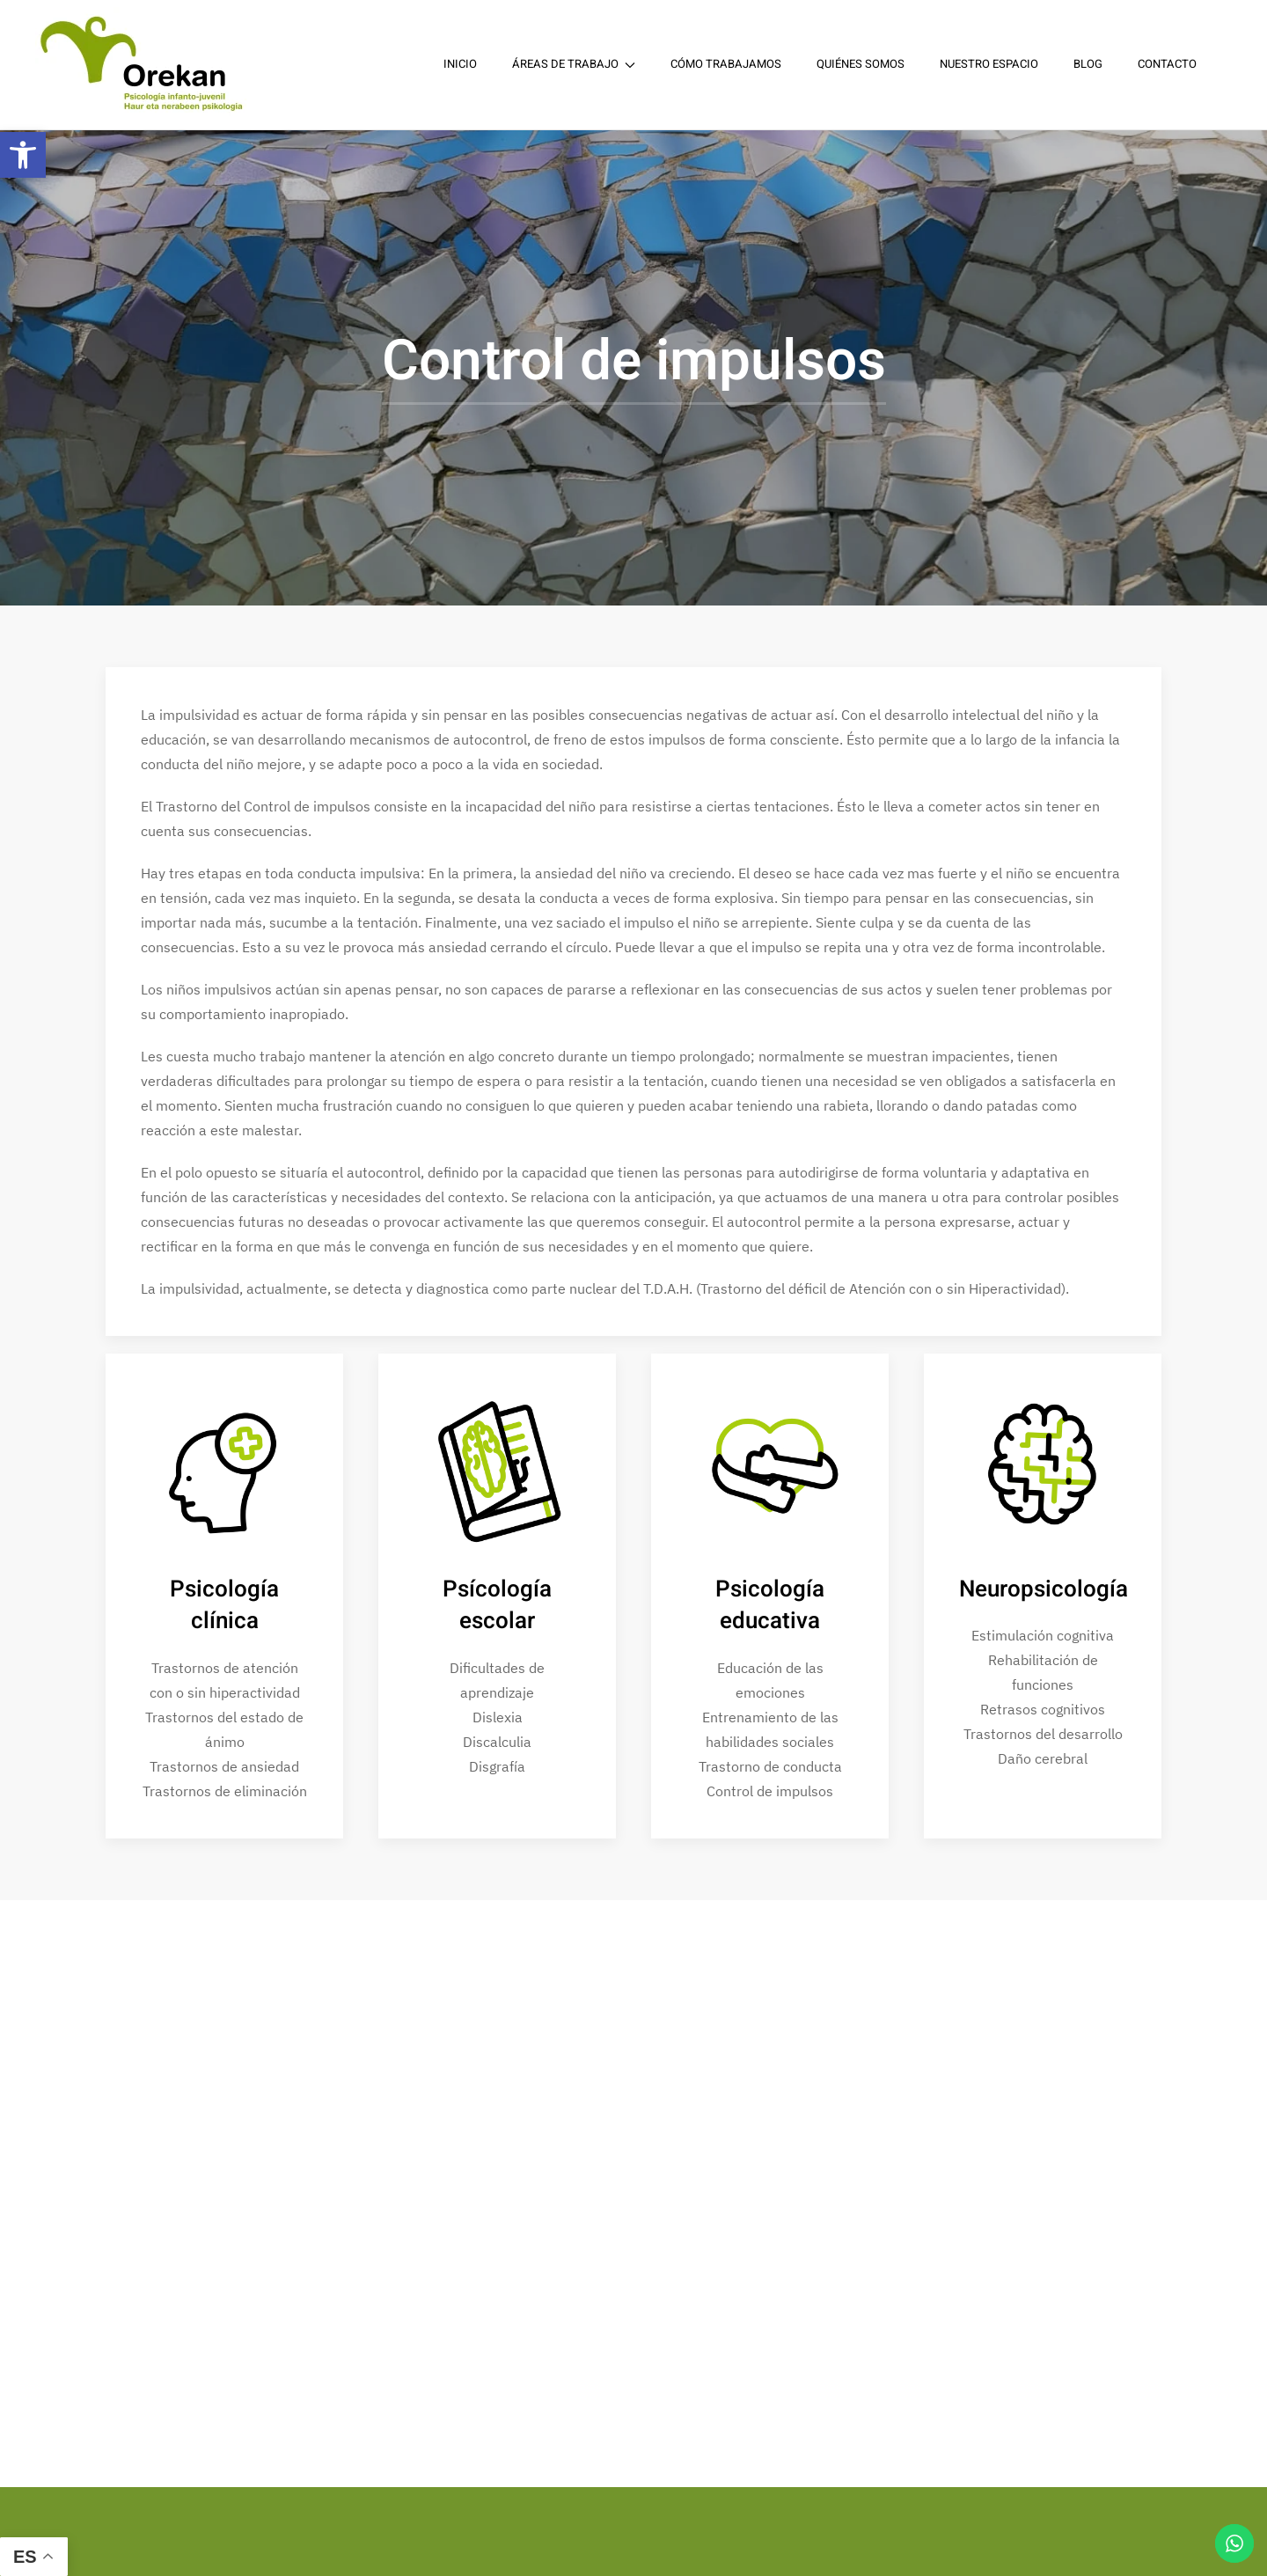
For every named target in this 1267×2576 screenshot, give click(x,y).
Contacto (1167, 63)
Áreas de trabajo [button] (573, 63)
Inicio (460, 63)
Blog (1087, 63)
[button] (23, 155)
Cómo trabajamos (725, 63)
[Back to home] (145, 65)
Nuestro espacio (989, 63)
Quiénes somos (860, 63)
